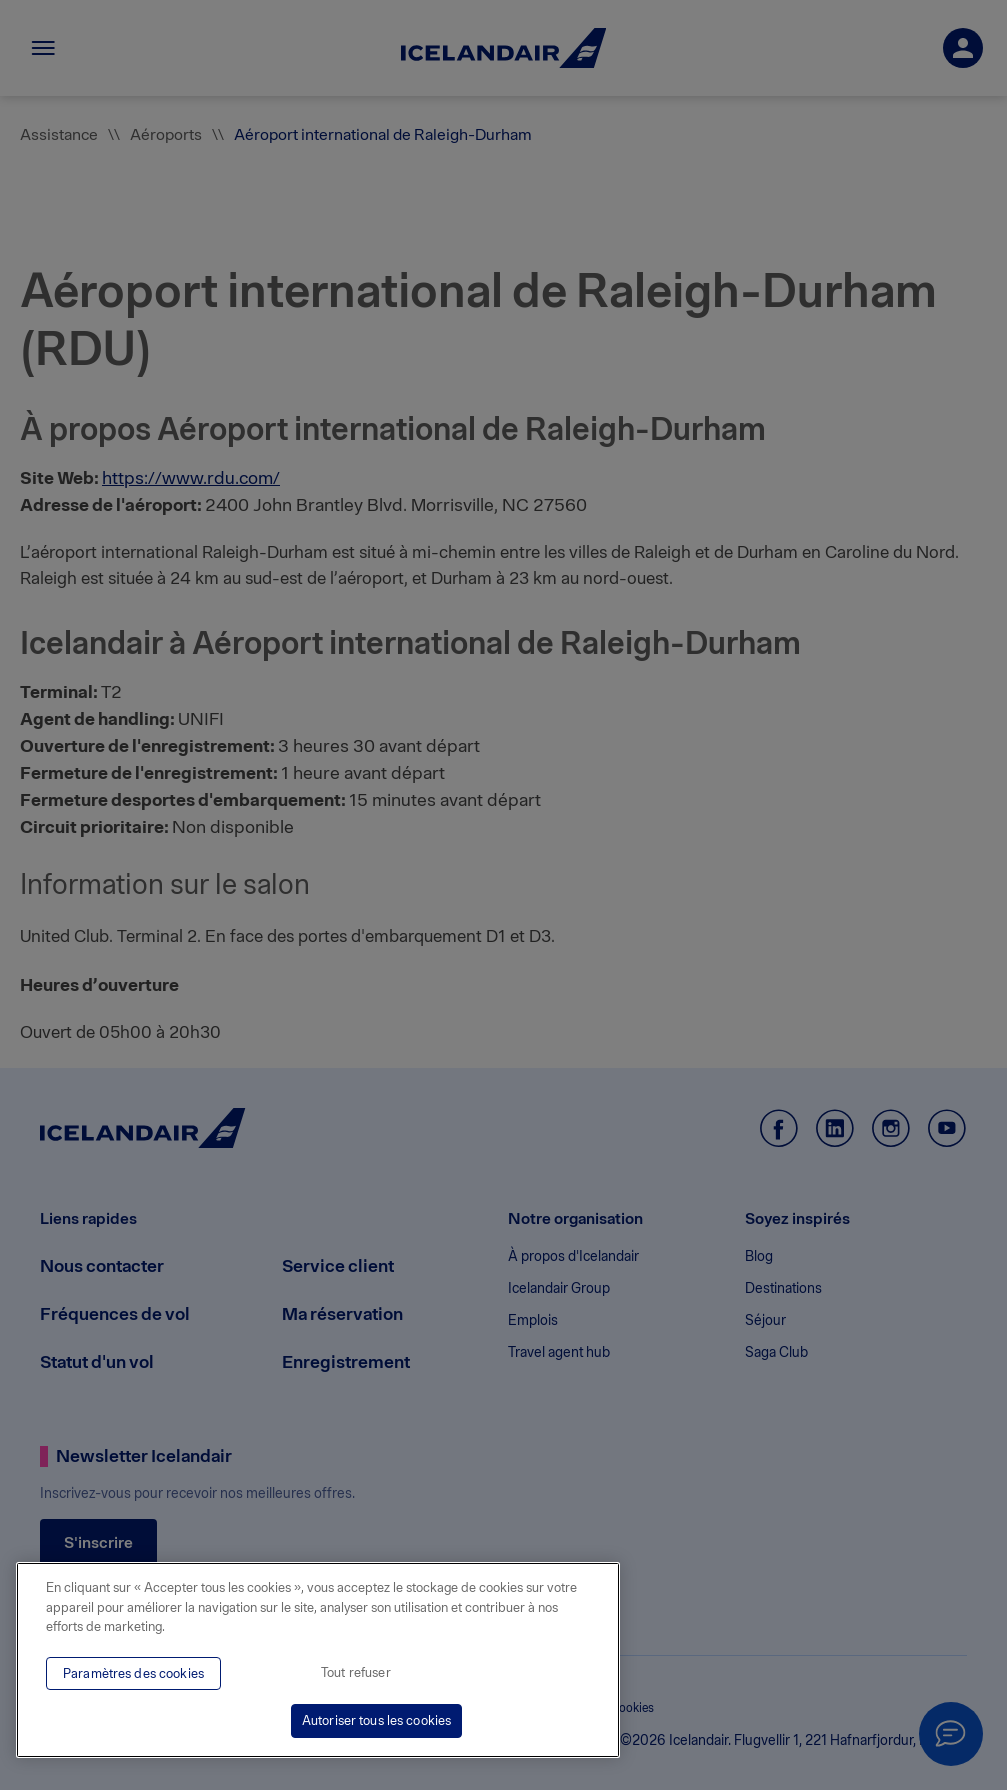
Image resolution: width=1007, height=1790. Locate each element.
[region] (318, 1660)
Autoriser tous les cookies (376, 1720)
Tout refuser (356, 1672)
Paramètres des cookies (133, 1673)
